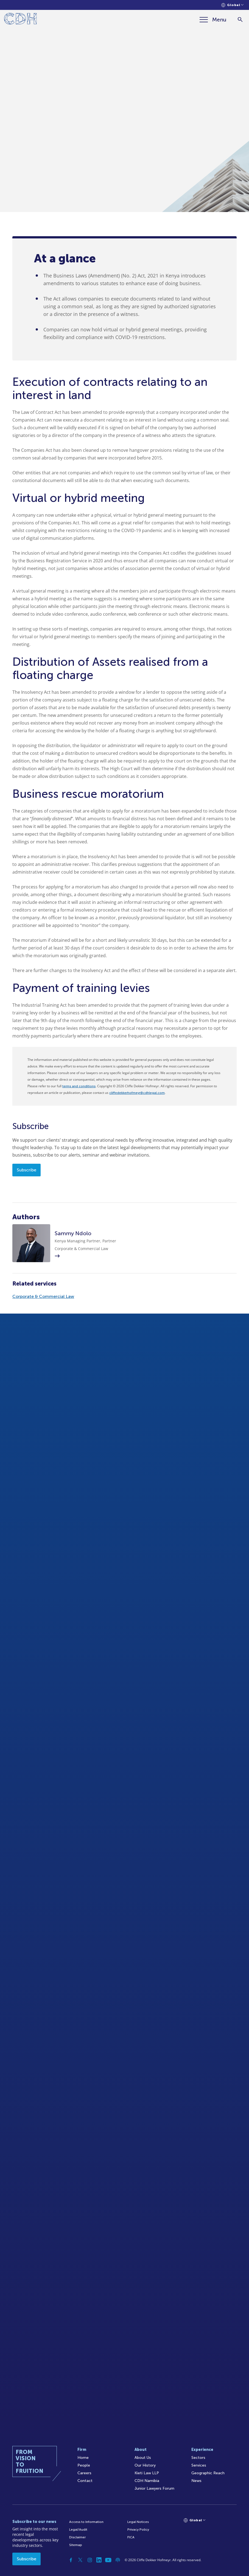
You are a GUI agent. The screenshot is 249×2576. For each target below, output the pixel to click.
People (83, 2465)
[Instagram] (89, 2560)
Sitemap (75, 2545)
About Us (143, 2457)
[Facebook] (71, 2560)
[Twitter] (80, 2560)
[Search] (240, 19)
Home (83, 2457)
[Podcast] (117, 2560)
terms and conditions (79, 1086)
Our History (145, 2465)
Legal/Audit (78, 2529)
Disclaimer (77, 2537)
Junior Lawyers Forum (154, 2488)
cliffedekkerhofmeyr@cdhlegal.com (137, 1093)
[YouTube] (108, 2560)
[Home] (20, 19)
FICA (131, 2537)
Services (198, 2465)
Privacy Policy (138, 2529)
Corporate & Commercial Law (43, 1296)
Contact (85, 2480)
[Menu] (213, 19)
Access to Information (86, 2522)
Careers (84, 2473)
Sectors (198, 2457)
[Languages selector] (232, 5)
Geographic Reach (208, 2473)
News (196, 2480)
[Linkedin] (99, 2560)
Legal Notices (138, 2522)
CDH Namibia (147, 2480)
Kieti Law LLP (147, 2473)
